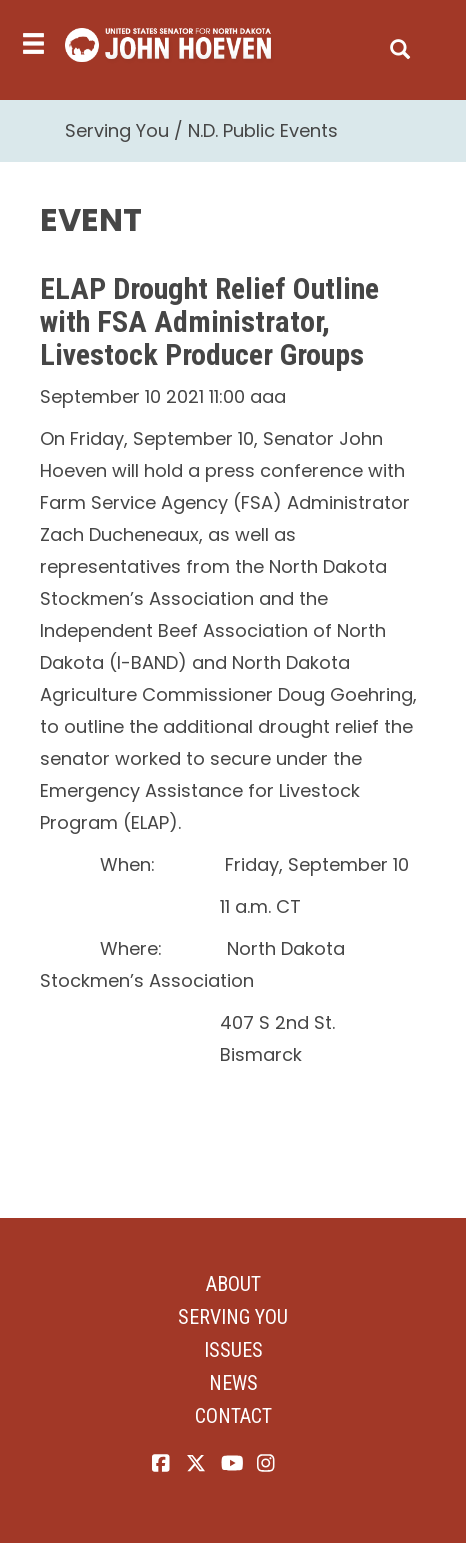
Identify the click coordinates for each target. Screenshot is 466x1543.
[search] (400, 44)
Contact (233, 1416)
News (233, 1383)
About (233, 1284)
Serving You (117, 130)
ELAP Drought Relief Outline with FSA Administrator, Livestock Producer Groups (209, 321)
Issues (233, 1350)
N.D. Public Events (263, 130)
